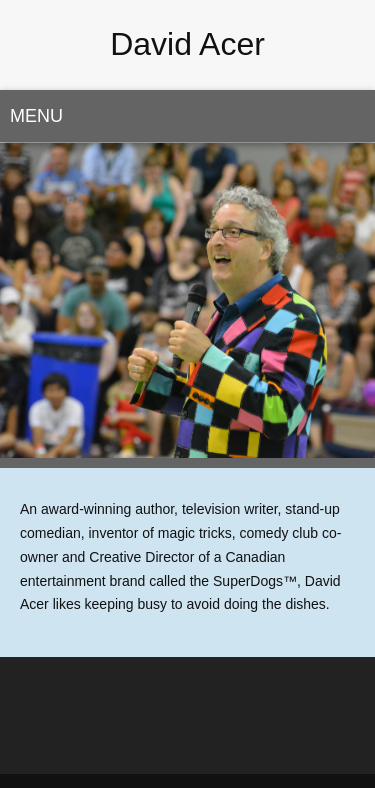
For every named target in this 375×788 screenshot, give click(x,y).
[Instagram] (208, 739)
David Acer (187, 44)
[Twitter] (168, 739)
